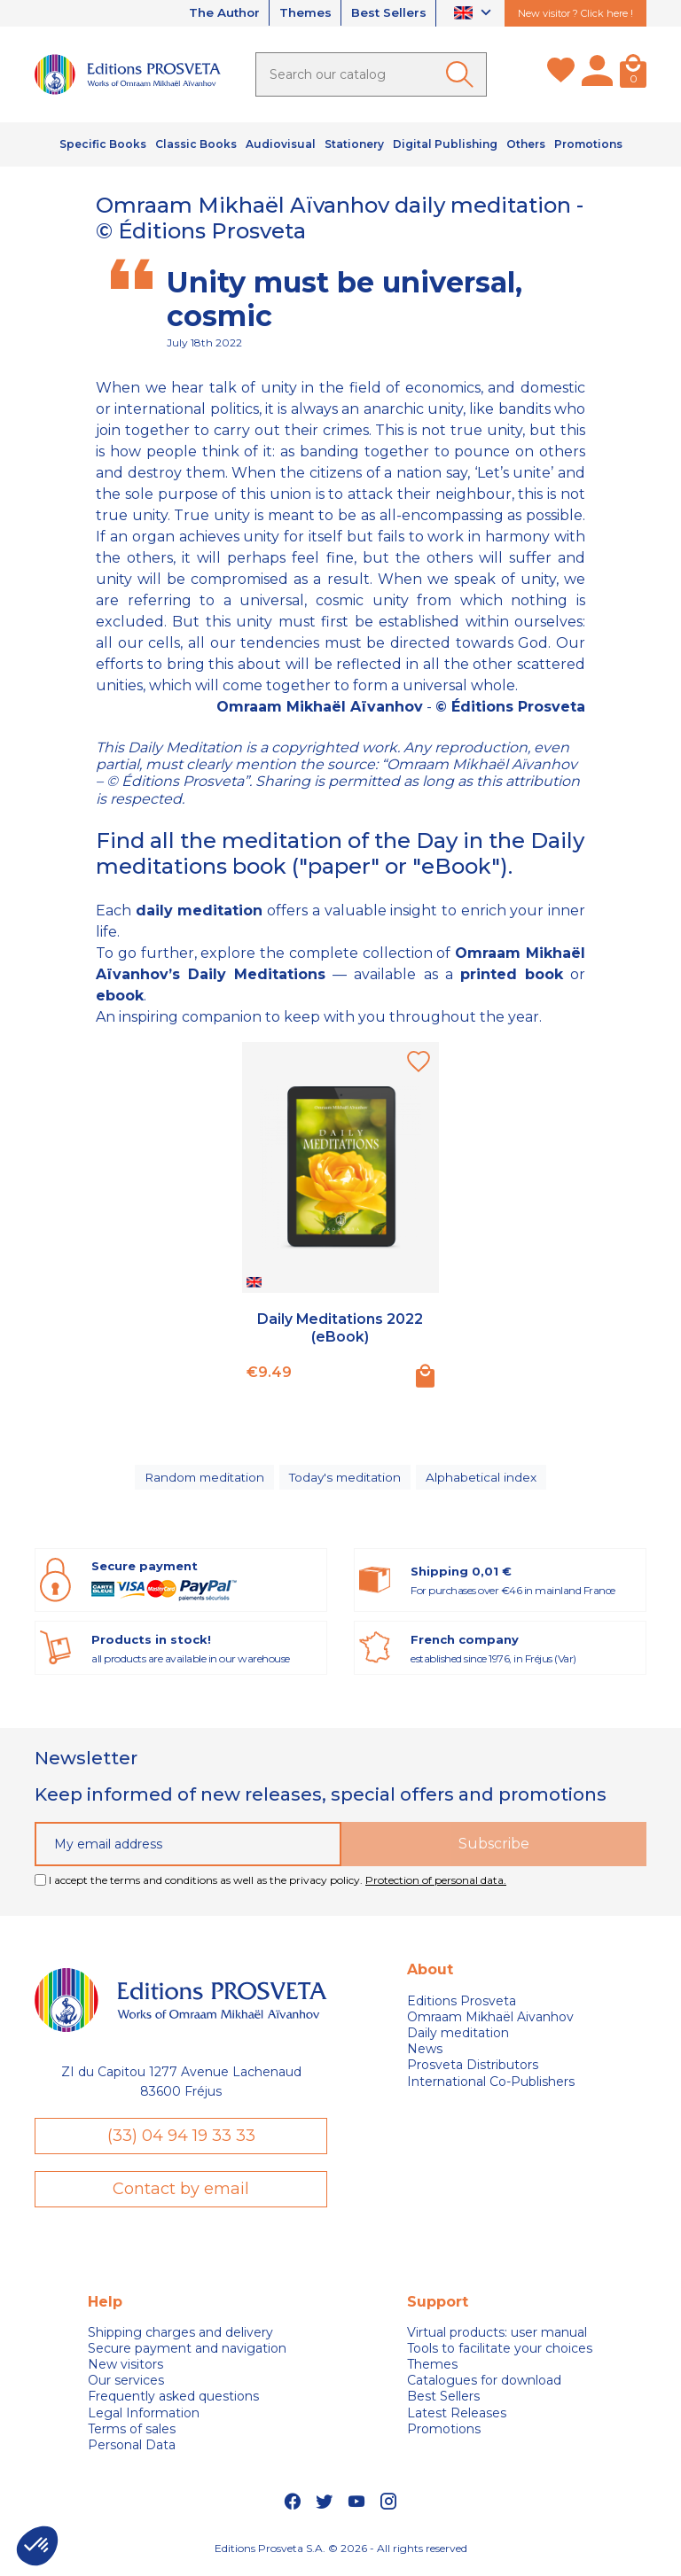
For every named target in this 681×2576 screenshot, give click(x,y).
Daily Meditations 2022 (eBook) (340, 1327)
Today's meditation (347, 1479)
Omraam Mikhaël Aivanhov (490, 2021)
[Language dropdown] (475, 13)
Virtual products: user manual (497, 2338)
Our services (126, 2385)
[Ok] (463, 74)
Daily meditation (458, 2037)
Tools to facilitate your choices (499, 2354)
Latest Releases (456, 2418)
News (424, 2053)
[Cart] (633, 74)
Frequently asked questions (173, 2402)
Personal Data (132, 2450)
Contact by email (181, 2193)
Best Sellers (386, 13)
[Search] (371, 74)
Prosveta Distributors (472, 2069)
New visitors (125, 2370)
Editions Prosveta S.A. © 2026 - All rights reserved (341, 2553)
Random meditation (203, 1479)
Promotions (444, 2434)
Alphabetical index (485, 1479)
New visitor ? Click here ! (575, 13)
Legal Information (144, 2418)
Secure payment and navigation (187, 2354)
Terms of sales (132, 2434)
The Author (213, 13)
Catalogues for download (484, 2385)
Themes (299, 13)
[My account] (597, 74)
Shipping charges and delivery (180, 2338)
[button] (37, 2546)
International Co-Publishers (491, 2086)
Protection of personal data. (435, 1884)
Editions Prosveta (461, 2005)
